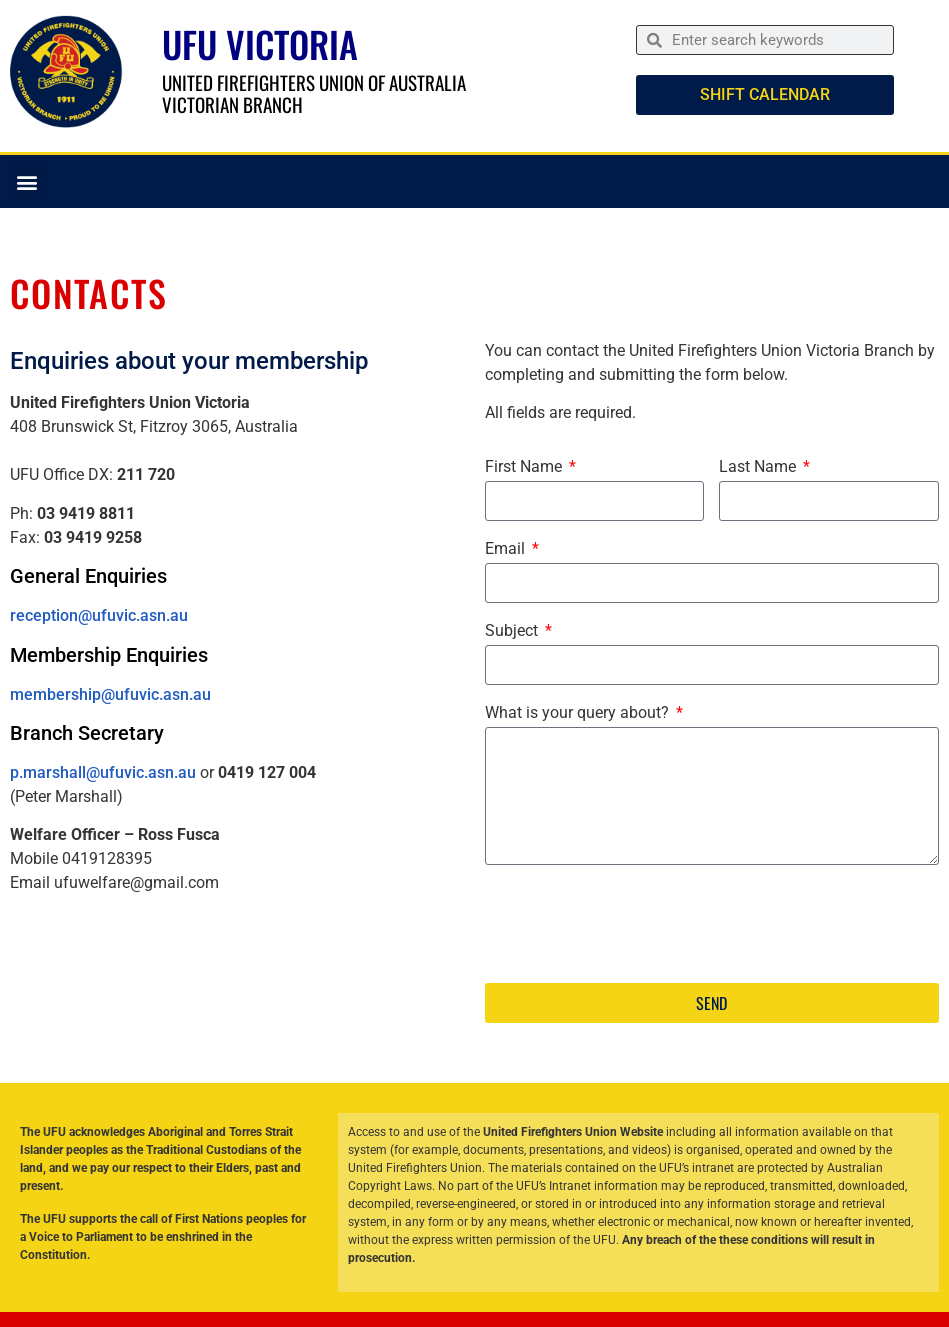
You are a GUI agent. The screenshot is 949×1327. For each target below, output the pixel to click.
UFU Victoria (260, 43)
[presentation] (637, 924)
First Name (525, 467)
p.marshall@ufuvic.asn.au (103, 772)
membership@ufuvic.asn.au (110, 694)
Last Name (759, 467)
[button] (26, 181)
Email (507, 549)
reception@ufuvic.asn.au (99, 615)
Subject (513, 631)
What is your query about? (579, 713)
